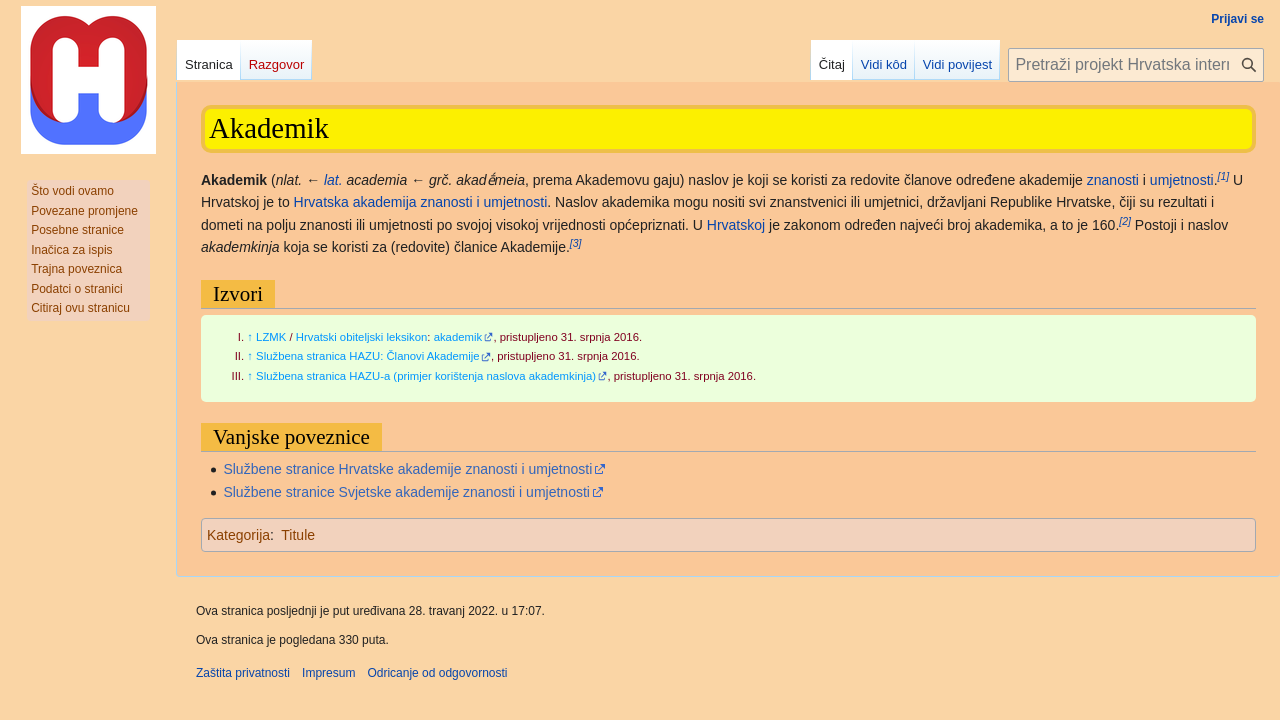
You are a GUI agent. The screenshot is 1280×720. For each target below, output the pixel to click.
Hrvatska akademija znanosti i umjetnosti (421, 202)
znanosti (1113, 180)
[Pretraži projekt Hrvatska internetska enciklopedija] (1136, 65)
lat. (333, 180)
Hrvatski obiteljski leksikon (362, 337)
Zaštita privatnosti (243, 673)
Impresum (328, 673)
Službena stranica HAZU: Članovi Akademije (368, 356)
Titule (298, 535)
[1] (1224, 176)
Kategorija (238, 535)
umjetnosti (1182, 180)
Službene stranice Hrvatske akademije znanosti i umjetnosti (407, 469)
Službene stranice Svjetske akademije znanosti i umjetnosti (406, 492)
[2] (1125, 221)
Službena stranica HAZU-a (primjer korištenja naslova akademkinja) (426, 376)
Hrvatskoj (736, 225)
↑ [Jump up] (250, 337)
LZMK (271, 337)
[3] (576, 243)
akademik (458, 337)
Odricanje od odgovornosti (437, 673)
